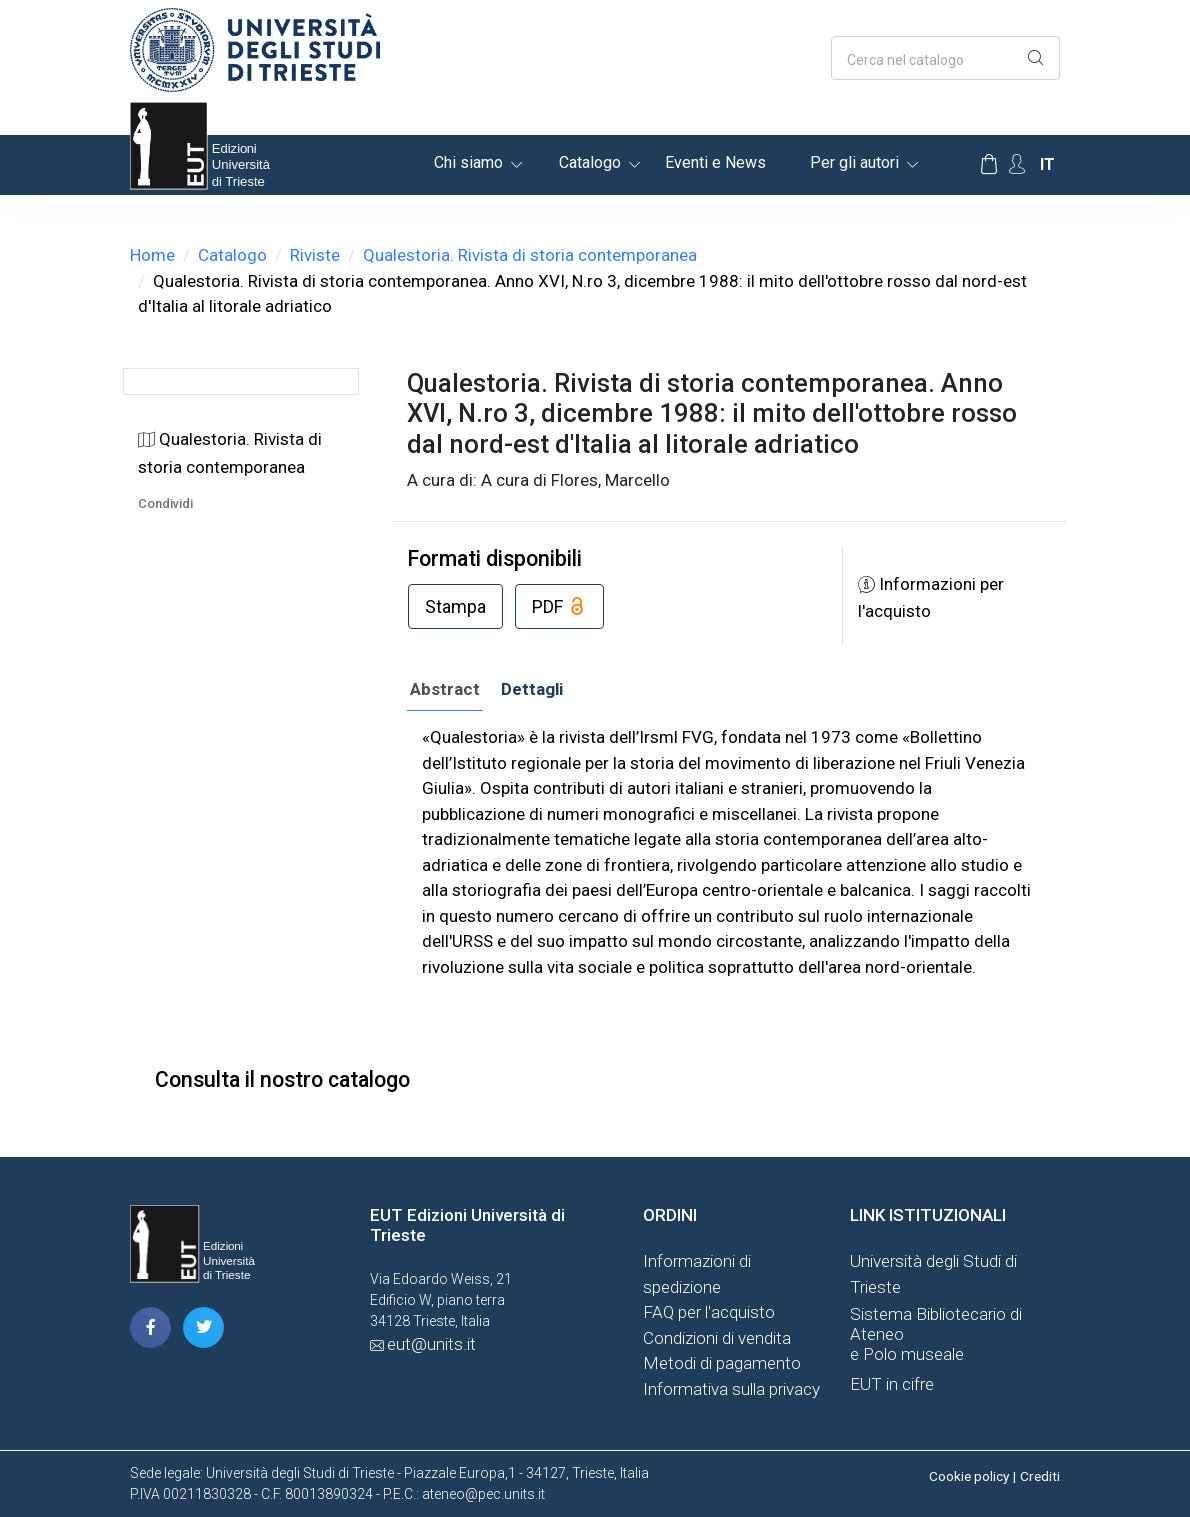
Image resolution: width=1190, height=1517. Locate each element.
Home (152, 255)
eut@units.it (431, 1344)
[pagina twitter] (203, 1327)
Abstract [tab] (445, 689)
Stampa (455, 606)
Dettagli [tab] (532, 689)
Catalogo (590, 162)
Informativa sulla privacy (731, 1389)
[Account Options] (1017, 164)
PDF (559, 608)
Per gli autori (854, 162)
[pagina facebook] (150, 1327)
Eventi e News (715, 162)
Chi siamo (468, 162)
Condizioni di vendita (717, 1338)
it (1047, 164)
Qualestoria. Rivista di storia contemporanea (530, 255)
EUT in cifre (892, 1384)
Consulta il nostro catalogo (282, 1079)
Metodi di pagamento (722, 1363)
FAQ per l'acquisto (709, 1312)
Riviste (315, 255)
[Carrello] (989, 165)
